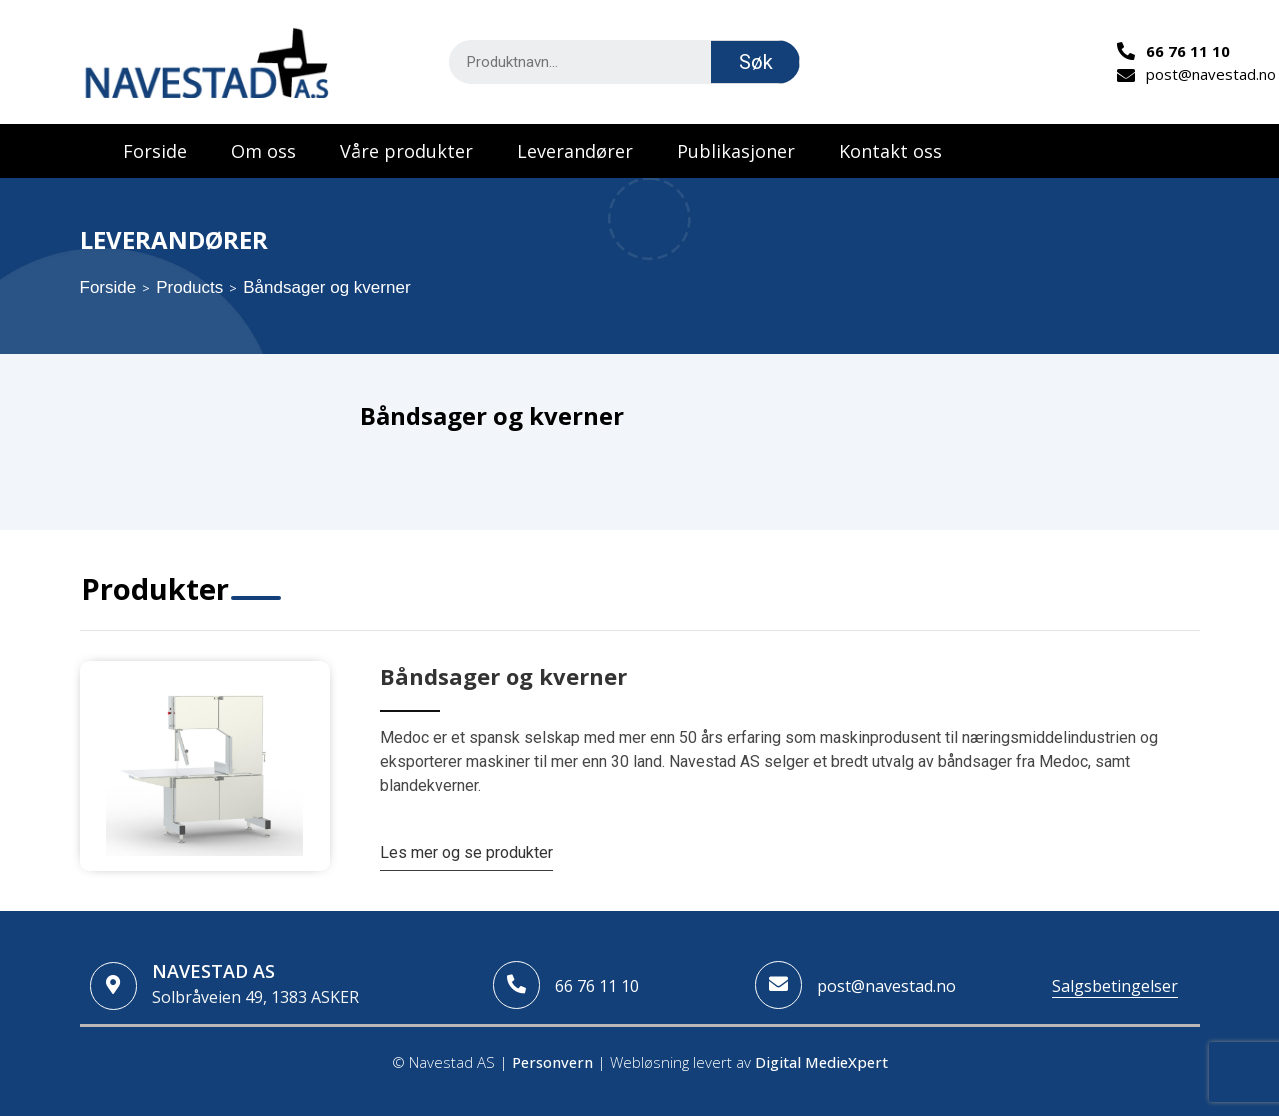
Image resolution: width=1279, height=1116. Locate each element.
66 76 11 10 (597, 986)
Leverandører (575, 151)
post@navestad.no (886, 986)
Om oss (263, 151)
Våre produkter (406, 151)
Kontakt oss (890, 151)
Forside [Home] (108, 287)
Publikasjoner (736, 151)
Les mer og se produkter (466, 852)
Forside (155, 151)
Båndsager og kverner (503, 676)
